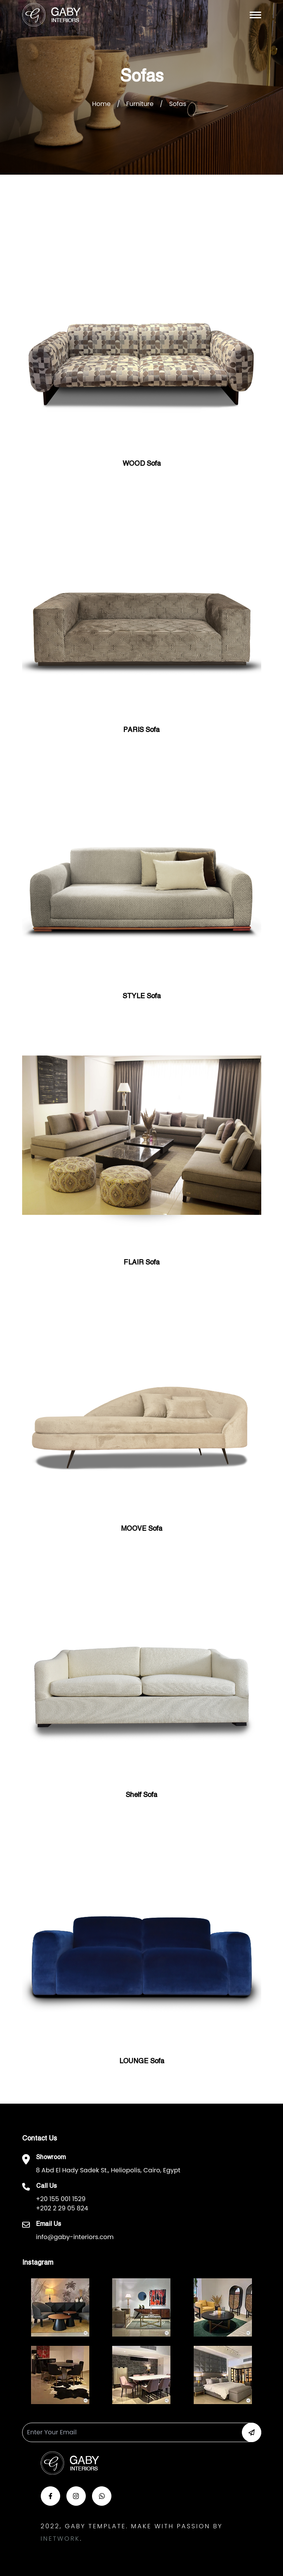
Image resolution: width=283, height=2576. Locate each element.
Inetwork (60, 2538)
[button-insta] (76, 2496)
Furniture (139, 103)
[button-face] (50, 2496)
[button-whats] (101, 2496)
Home (101, 103)
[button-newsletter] (251, 2432)
